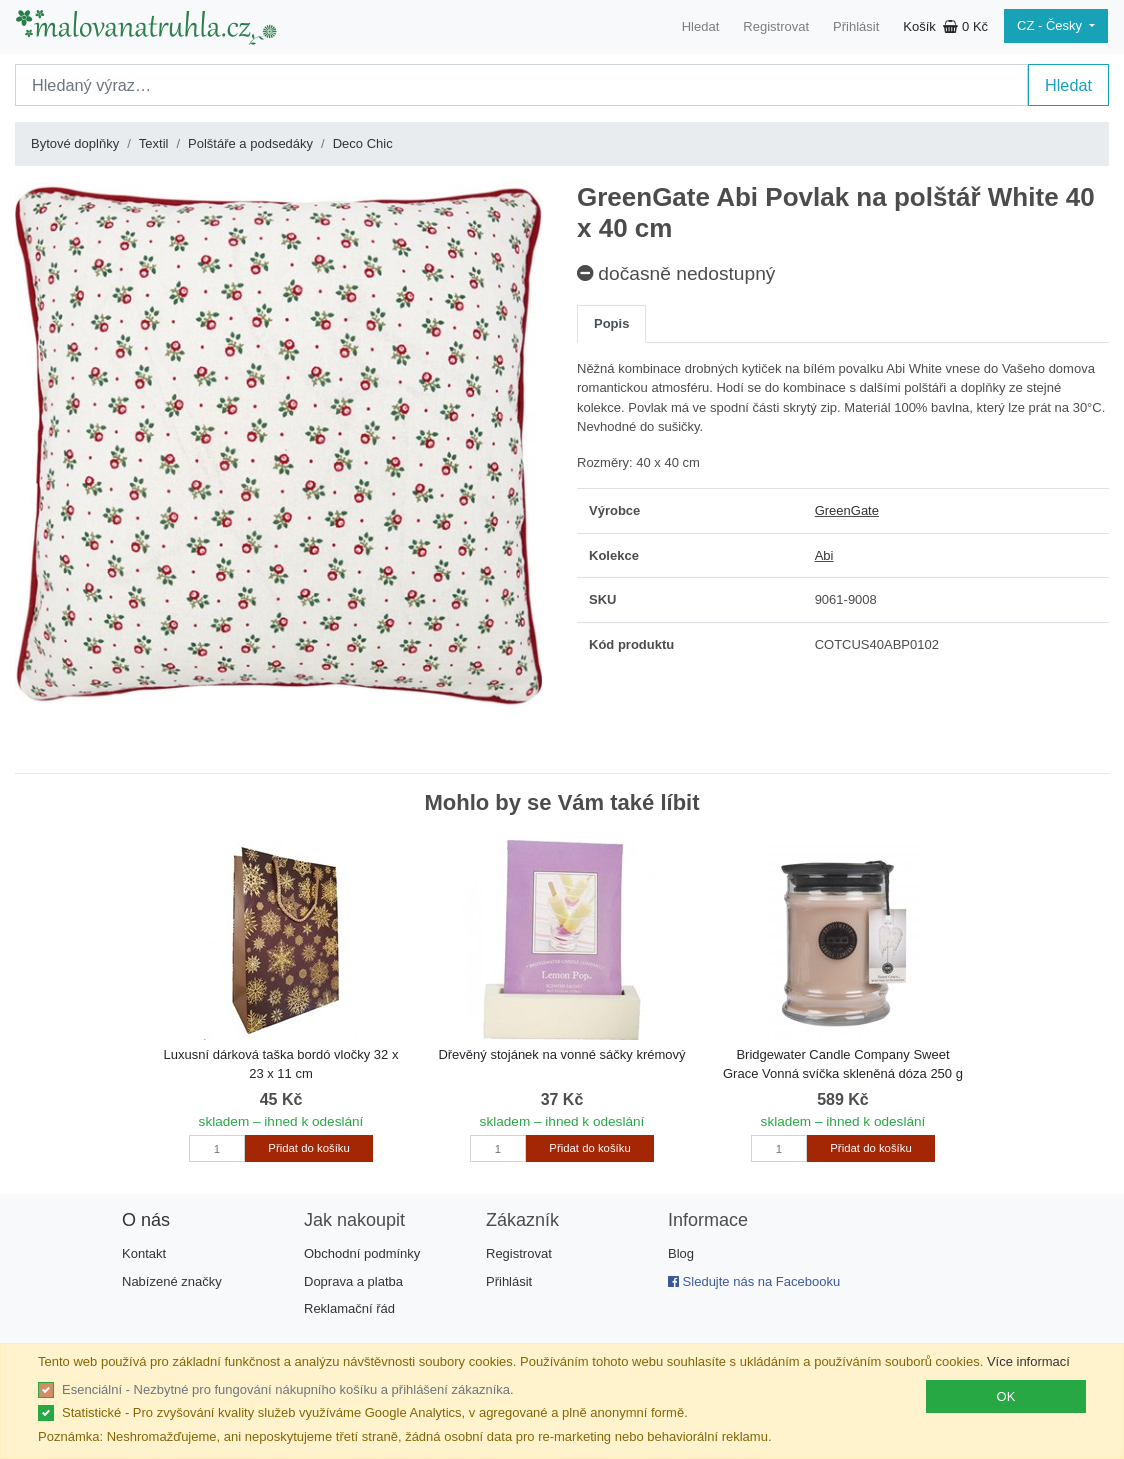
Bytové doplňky (75, 143)
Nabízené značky (172, 1281)
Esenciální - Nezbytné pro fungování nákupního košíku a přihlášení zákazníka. (288, 1389)
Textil (154, 143)
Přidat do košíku (308, 1148)
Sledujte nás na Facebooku (754, 1281)
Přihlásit (856, 26)
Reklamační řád (349, 1308)
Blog (681, 1253)
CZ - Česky (1051, 25)
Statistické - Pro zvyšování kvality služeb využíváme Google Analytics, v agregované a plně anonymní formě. (375, 1412)
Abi (824, 555)
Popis (611, 323)
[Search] (521, 85)
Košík (945, 26)
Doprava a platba (353, 1281)
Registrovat (776, 26)
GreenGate (847, 510)
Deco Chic (363, 143)
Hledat (701, 26)
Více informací (1028, 1361)
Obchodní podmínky (362, 1253)
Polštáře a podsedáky (250, 143)
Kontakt (144, 1253)
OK (1006, 1396)
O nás (146, 1220)
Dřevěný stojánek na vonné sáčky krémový (561, 1054)
